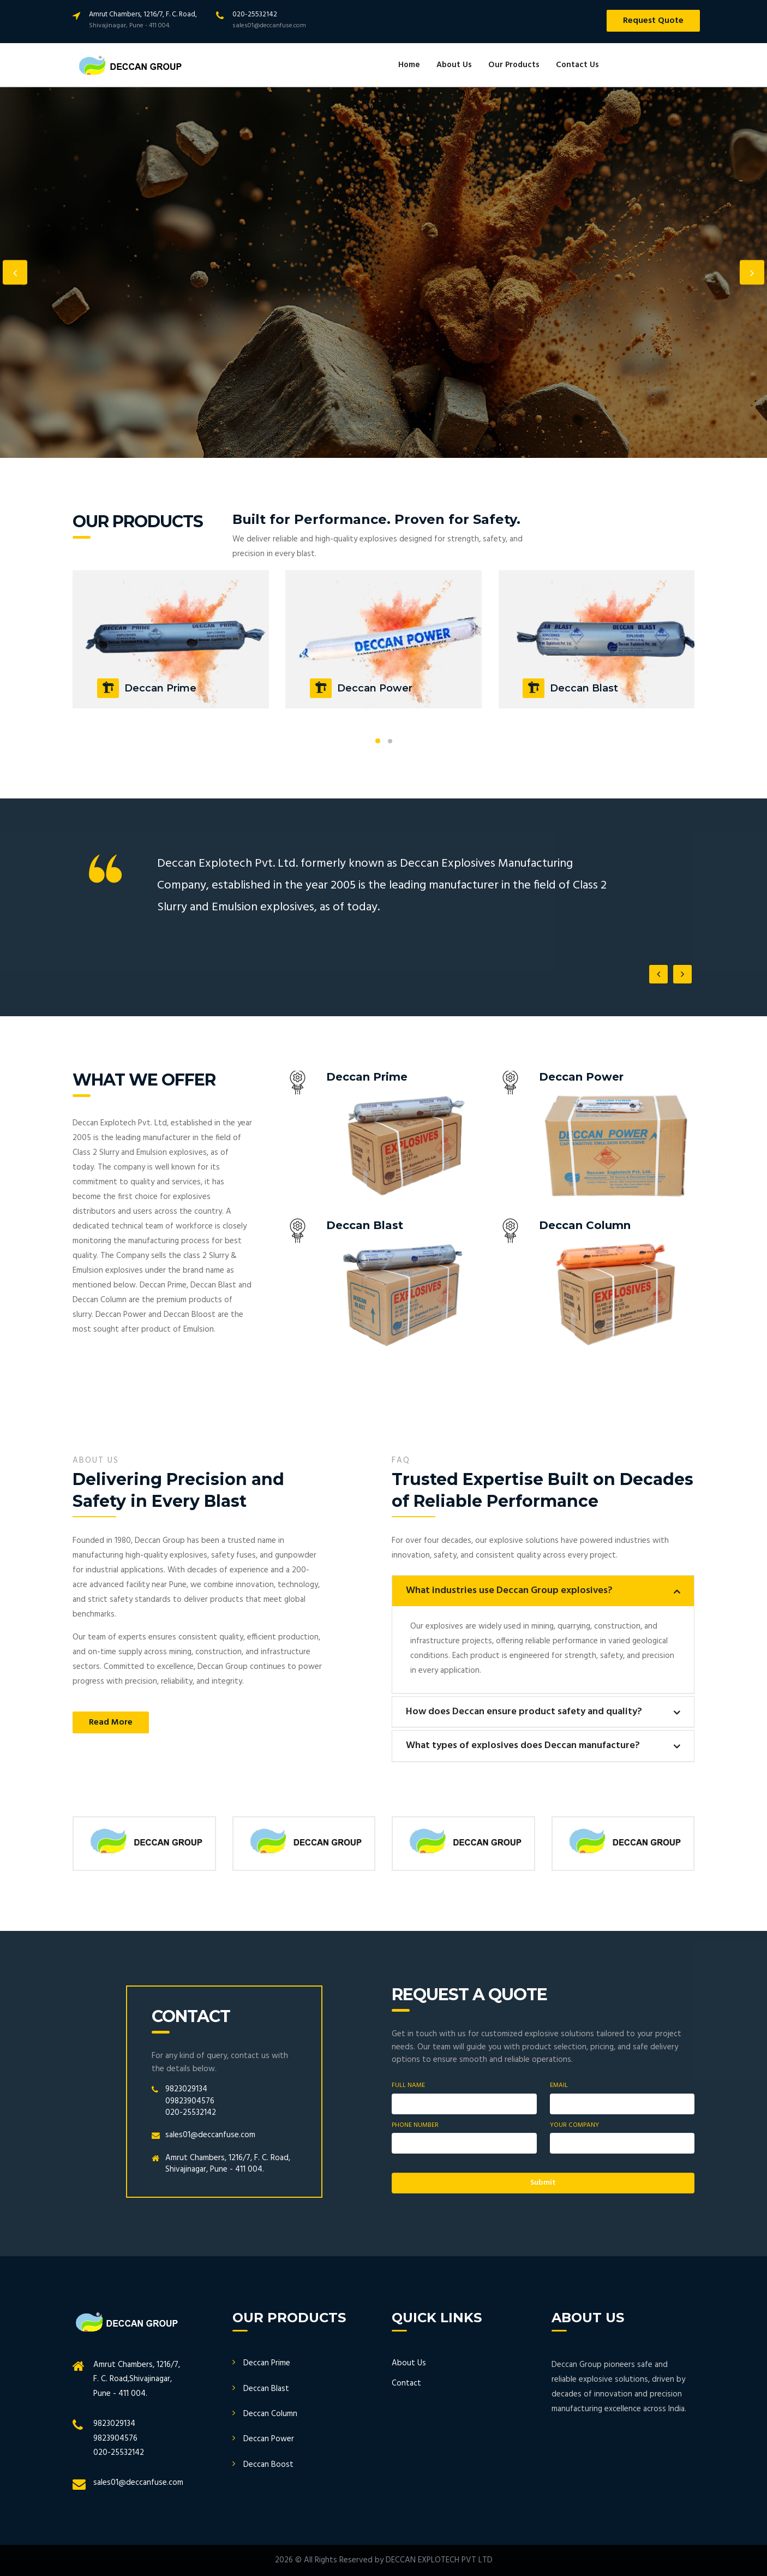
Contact (406, 2383)
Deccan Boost (268, 2464)
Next (752, 272)
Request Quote (653, 21)
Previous (15, 272)
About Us (454, 64)
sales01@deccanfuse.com (210, 2135)
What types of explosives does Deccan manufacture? (523, 1746)
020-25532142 (190, 2112)
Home (409, 64)
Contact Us (577, 64)
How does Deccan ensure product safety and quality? (524, 1712)
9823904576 (115, 2438)
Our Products (514, 64)
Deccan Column (270, 2413)
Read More (111, 1722)
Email (559, 2085)
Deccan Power (268, 2439)
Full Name (408, 2085)
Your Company (574, 2125)
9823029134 (186, 2089)
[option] (383, 272)
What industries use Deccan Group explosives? (509, 1591)
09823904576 (189, 2101)
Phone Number (415, 2125)
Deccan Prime (266, 2363)
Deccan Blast (266, 2388)
